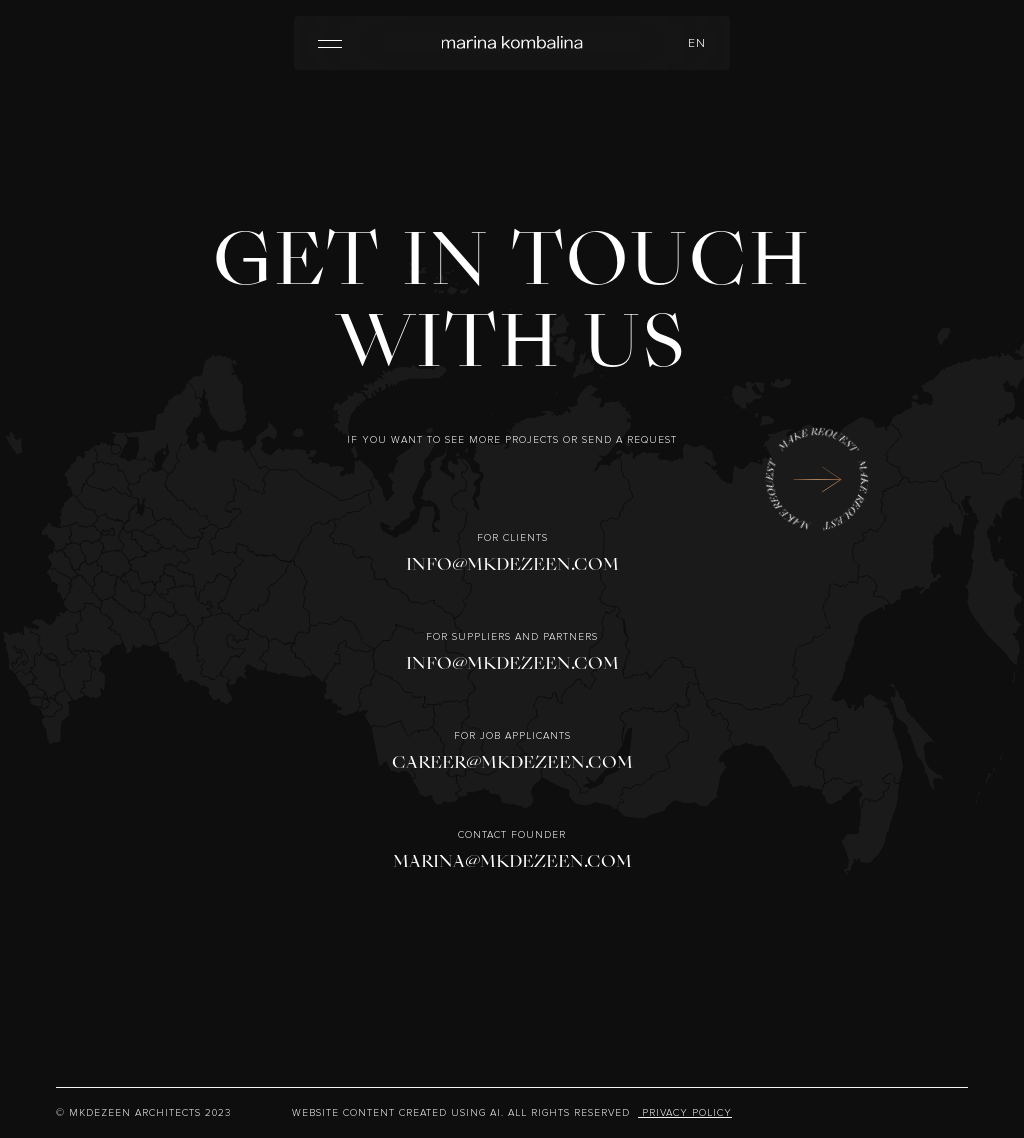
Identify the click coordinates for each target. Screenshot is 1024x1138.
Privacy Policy (685, 1113)
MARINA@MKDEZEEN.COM (512, 861)
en (697, 43)
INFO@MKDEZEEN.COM (512, 564)
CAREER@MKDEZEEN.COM (512, 762)
